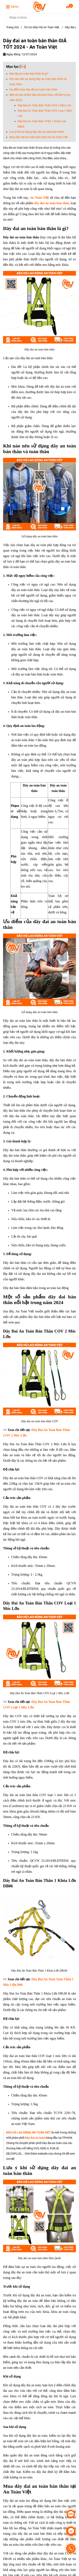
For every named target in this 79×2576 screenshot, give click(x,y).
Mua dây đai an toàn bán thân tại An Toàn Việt (38, 137)
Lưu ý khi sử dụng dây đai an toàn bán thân (36, 132)
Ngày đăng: (12, 54)
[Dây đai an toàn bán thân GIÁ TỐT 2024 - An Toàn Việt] (39, 7)
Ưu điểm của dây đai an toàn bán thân (33, 89)
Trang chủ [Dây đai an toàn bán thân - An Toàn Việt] (12, 27)
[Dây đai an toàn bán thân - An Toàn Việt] (69, 7)
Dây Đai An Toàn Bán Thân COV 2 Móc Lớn (44, 105)
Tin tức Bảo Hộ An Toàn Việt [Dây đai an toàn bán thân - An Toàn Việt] (42, 27)
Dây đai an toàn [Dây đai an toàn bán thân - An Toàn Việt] (35, 2138)
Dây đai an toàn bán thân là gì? (28, 73)
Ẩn (23, 66)
